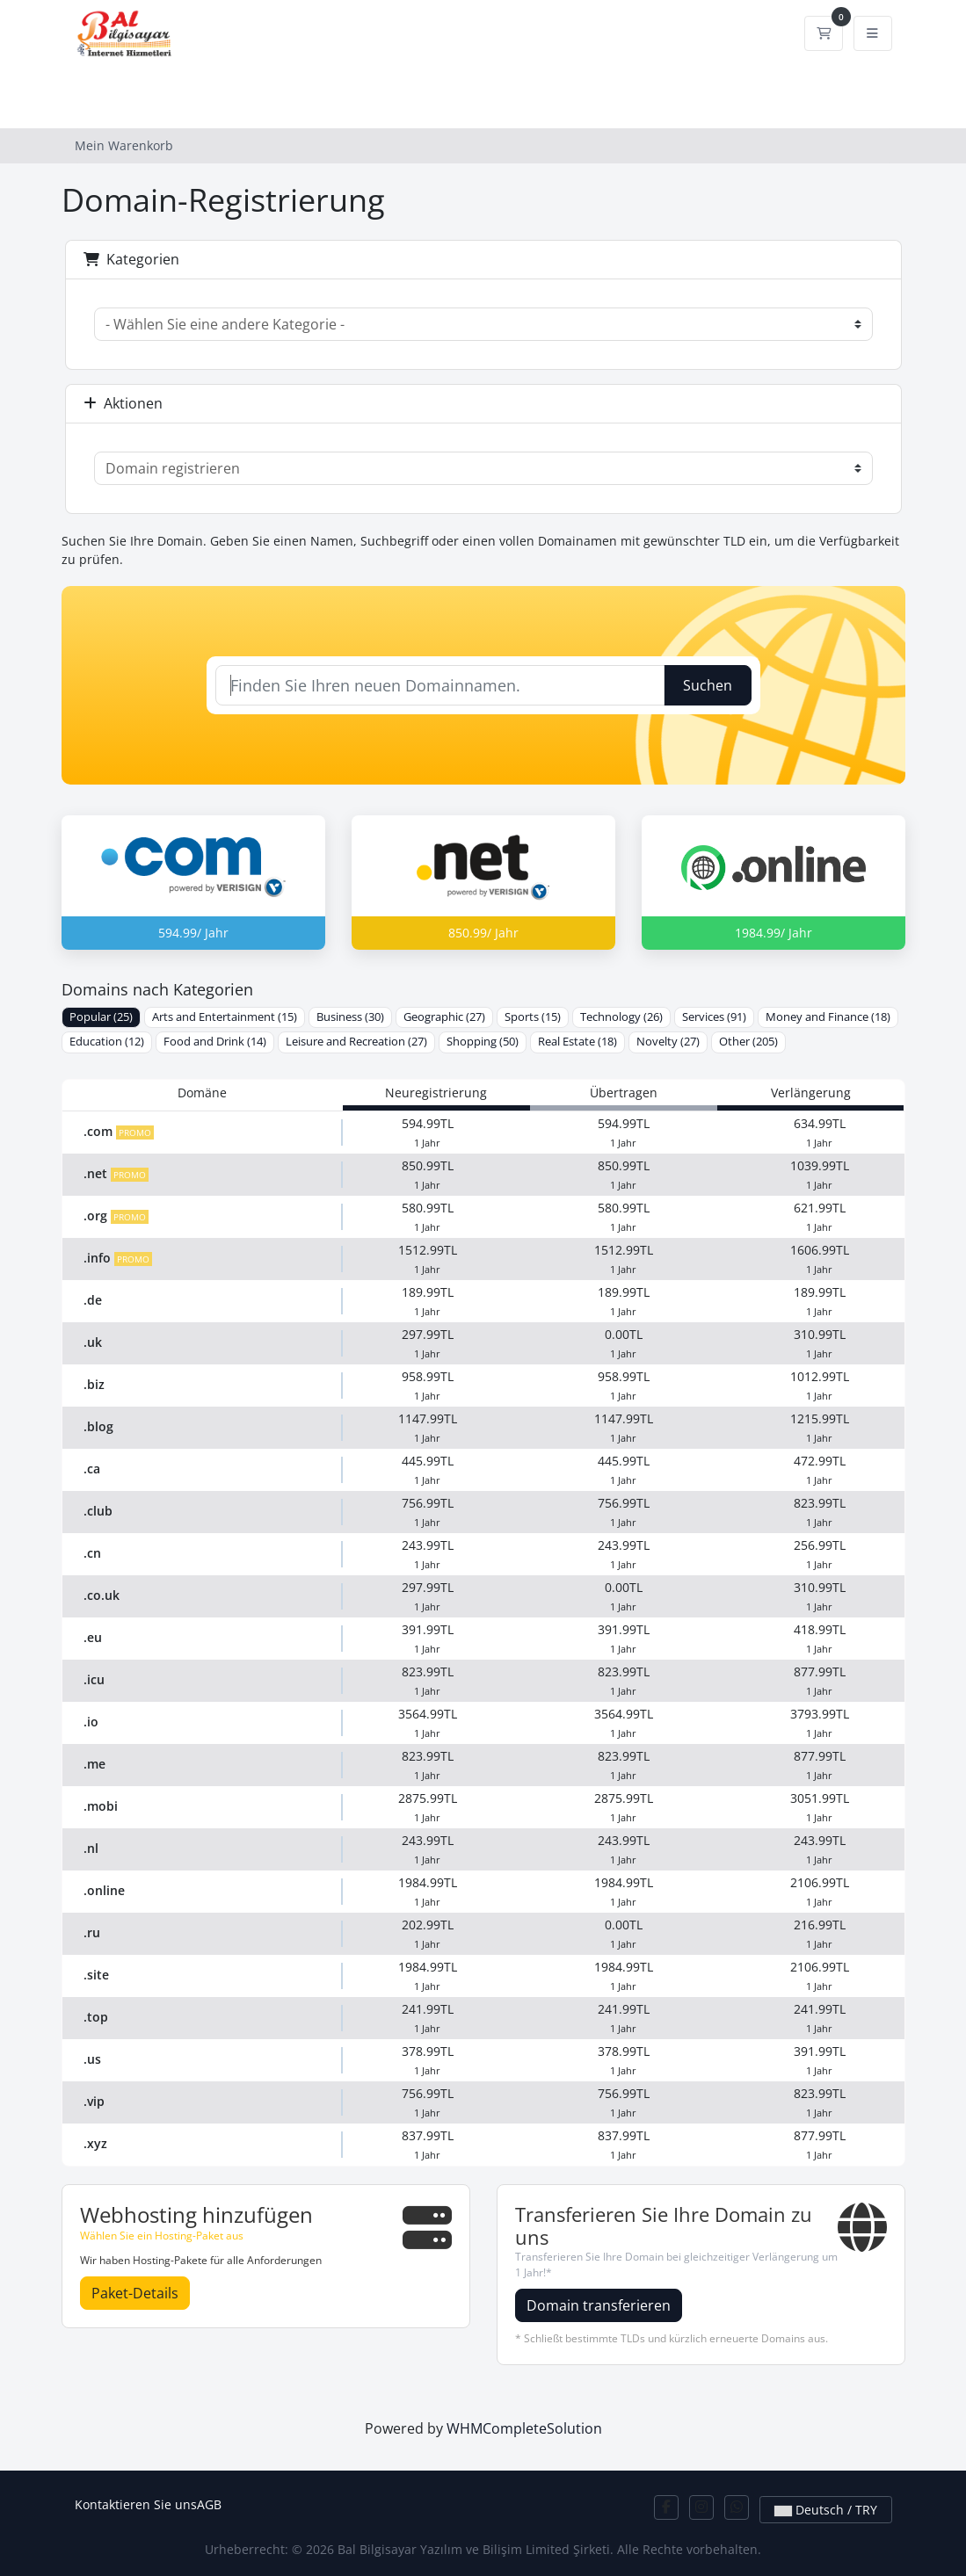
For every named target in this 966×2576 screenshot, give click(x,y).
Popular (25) (101, 1016)
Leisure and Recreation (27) (356, 1041)
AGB (209, 2504)
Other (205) (748, 1041)
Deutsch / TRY (825, 2509)
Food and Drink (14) (214, 1041)
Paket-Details (134, 2293)
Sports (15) (533, 1016)
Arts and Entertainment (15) (224, 1016)
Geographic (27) (444, 1016)
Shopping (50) (483, 1041)
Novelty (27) (668, 1041)
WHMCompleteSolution (524, 2428)
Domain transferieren (599, 2305)
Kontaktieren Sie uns (136, 2504)
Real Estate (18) (577, 1041)
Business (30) (350, 1016)
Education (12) (106, 1041)
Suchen (707, 685)
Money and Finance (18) (828, 1016)
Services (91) (714, 1016)
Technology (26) (621, 1016)
